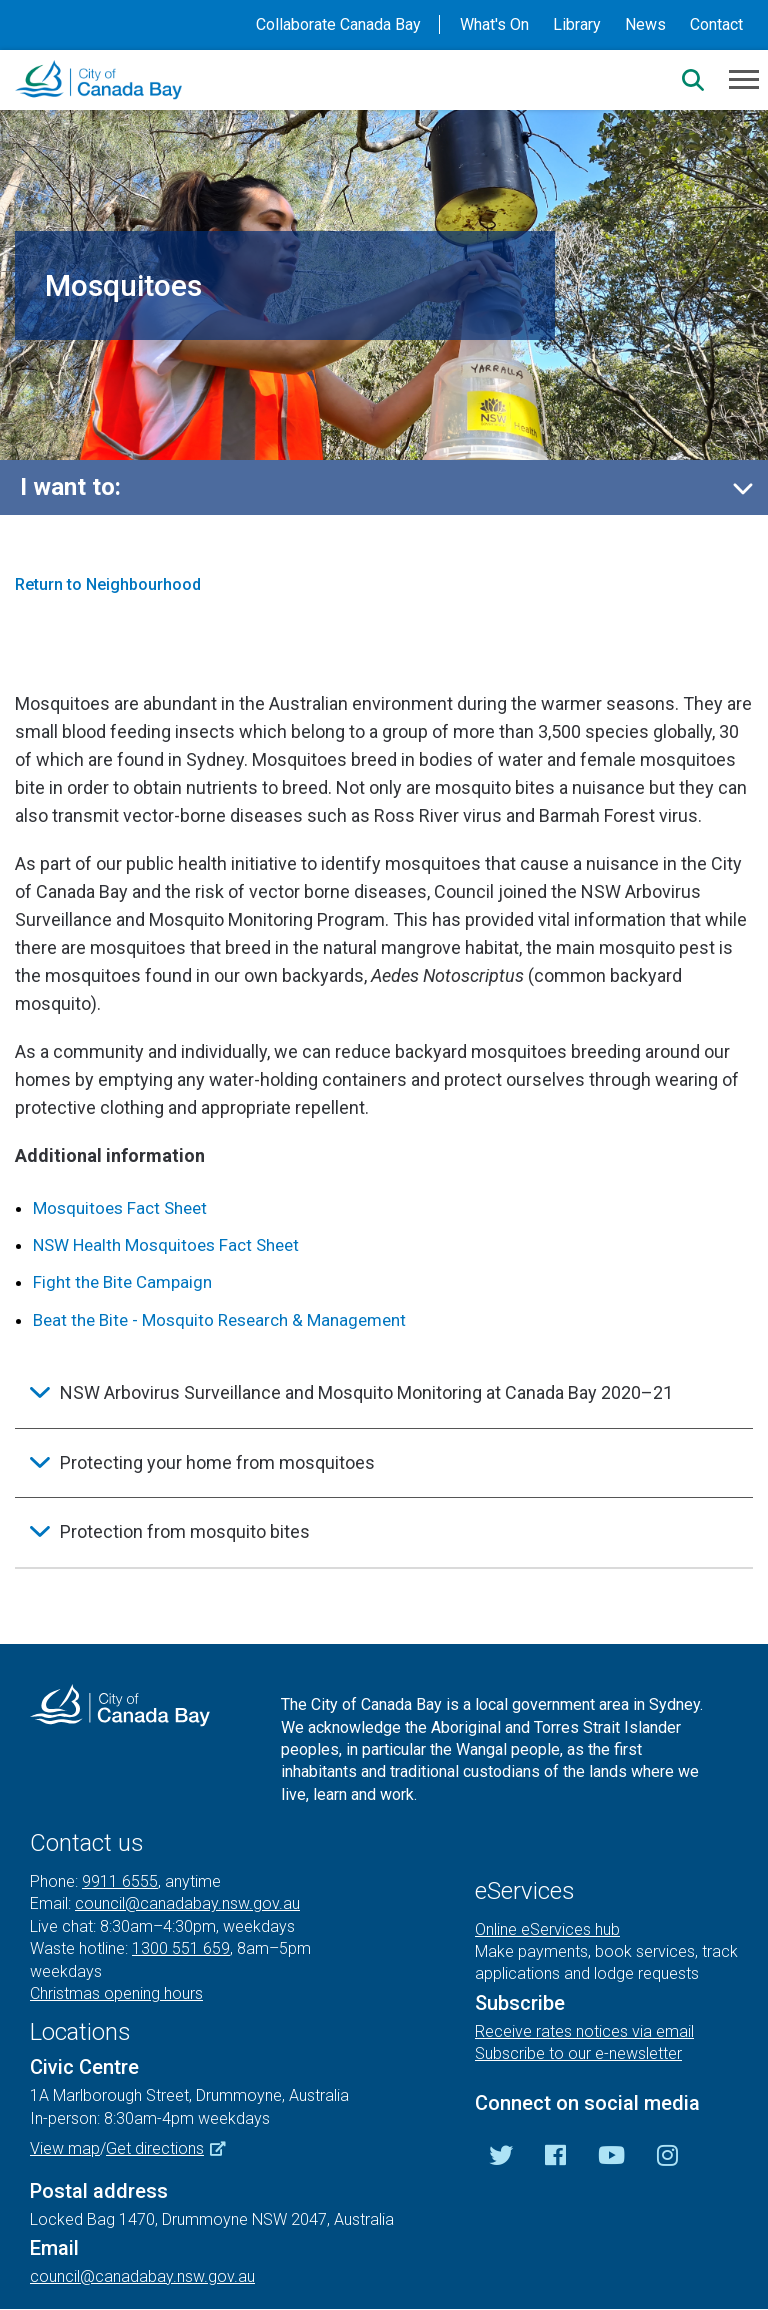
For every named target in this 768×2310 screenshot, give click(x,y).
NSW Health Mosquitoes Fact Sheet (166, 1245)
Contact (716, 24)
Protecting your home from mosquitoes (217, 1462)
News (645, 24)
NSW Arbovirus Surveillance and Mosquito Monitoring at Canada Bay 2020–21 (366, 1392)
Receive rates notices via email (584, 2031)
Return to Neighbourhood (108, 584)
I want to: (70, 487)
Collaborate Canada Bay (338, 24)
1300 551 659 (181, 1948)
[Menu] (744, 78)
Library (577, 24)
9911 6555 (120, 1881)
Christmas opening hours (116, 1993)
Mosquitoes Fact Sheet (120, 1208)
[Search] (693, 80)
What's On (494, 24)
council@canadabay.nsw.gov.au (187, 1903)
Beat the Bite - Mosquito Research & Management (219, 1320)
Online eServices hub (547, 1929)
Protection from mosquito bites (185, 1531)
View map (65, 2148)
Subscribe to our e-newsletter (578, 2053)
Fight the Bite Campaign (122, 1282)
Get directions (173, 2148)
